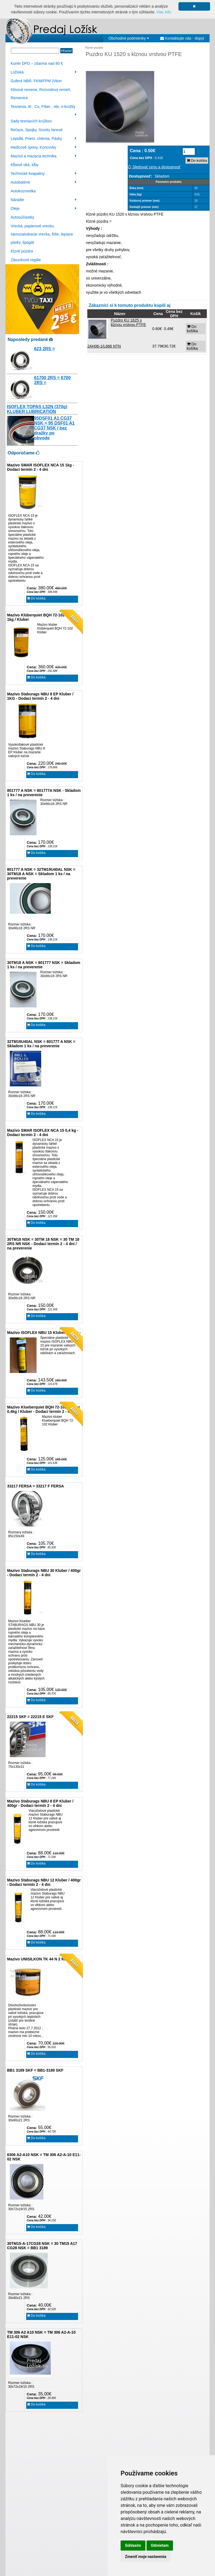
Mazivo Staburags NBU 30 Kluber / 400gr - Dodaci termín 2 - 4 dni (44, 1572)
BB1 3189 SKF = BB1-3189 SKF (35, 2070)
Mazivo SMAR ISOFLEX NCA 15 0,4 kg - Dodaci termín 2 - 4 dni (42, 1132)
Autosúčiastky (22, 217)
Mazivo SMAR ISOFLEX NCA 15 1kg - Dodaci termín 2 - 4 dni (40, 467)
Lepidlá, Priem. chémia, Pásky (43, 138)
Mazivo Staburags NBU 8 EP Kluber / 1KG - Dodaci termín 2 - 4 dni (40, 696)
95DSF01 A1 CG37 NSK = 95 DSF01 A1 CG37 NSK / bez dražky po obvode (54, 428)
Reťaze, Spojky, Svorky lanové (36, 130)
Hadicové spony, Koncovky (43, 147)
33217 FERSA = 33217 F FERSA (35, 1486)
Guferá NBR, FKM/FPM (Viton (36, 81)
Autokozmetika (23, 191)
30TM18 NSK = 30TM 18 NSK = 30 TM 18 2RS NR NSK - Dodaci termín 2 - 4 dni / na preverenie (43, 1243)
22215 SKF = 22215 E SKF (30, 1717)
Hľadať (66, 51)
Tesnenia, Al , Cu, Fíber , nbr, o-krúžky (43, 107)
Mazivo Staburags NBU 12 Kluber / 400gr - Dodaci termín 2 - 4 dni (44, 1882)
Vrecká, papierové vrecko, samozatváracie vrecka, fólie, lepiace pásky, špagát (42, 234)
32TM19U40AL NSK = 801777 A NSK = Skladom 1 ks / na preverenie (41, 1043)
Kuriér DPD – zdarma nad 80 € (37, 63)
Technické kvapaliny (43, 173)
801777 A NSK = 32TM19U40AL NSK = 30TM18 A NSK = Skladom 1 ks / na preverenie (41, 873)
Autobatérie (43, 182)
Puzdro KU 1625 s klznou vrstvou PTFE (128, 322)
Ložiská (43, 72)
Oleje (43, 208)
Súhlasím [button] (133, 2545)
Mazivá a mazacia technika (43, 156)
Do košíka (36, 598)
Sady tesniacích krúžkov (31, 121)
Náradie (43, 200)
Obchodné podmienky (129, 38)
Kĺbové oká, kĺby (24, 165)
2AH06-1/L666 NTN (104, 346)
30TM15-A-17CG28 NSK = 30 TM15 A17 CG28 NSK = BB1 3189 (42, 2245)
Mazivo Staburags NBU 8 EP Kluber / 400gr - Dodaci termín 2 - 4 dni (40, 1803)
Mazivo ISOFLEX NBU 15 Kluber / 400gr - (44, 1332)
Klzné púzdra (22, 251)
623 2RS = (44, 348)
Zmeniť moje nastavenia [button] (145, 2556)
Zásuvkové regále (26, 260)
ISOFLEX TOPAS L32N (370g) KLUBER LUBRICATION (37, 409)
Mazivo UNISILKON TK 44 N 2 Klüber (40, 1959)
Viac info (163, 12)
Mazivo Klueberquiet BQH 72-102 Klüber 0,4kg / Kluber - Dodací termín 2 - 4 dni (43, 1409)
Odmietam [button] (160, 2545)
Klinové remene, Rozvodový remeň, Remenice (41, 93)
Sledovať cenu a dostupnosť (154, 167)
